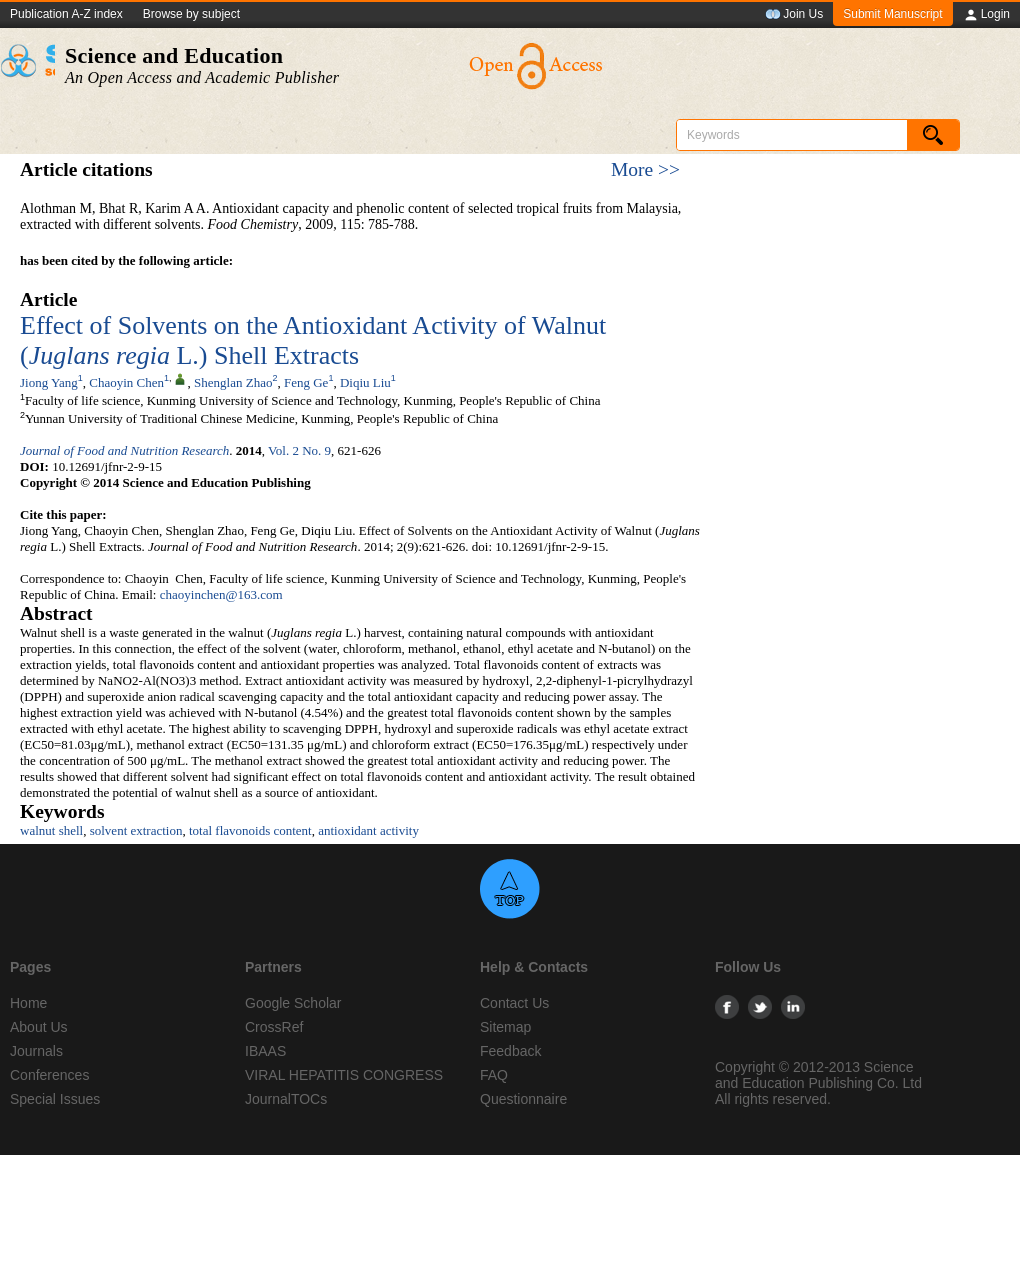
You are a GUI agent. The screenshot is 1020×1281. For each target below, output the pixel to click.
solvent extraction (136, 830)
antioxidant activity (368, 830)
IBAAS (265, 1051)
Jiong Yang (49, 382)
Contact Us (514, 1003)
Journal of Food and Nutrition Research (124, 450)
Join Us (794, 15)
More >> (645, 169)
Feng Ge (306, 382)
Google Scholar (293, 1003)
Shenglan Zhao (233, 382)
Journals (36, 1051)
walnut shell (51, 830)
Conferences (49, 1075)
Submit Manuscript (892, 14)
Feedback (510, 1051)
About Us (39, 1027)
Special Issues (55, 1099)
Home (28, 1003)
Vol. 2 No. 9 (299, 450)
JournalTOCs (286, 1099)
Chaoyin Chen (126, 382)
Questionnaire (523, 1099)
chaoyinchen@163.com (221, 594)
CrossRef (274, 1027)
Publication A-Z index (66, 14)
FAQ (494, 1075)
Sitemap (505, 1027)
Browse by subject (191, 14)
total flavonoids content (250, 830)
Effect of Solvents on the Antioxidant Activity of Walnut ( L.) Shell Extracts (313, 340)
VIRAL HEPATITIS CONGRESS (344, 1075)
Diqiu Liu (365, 382)
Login (986, 15)
